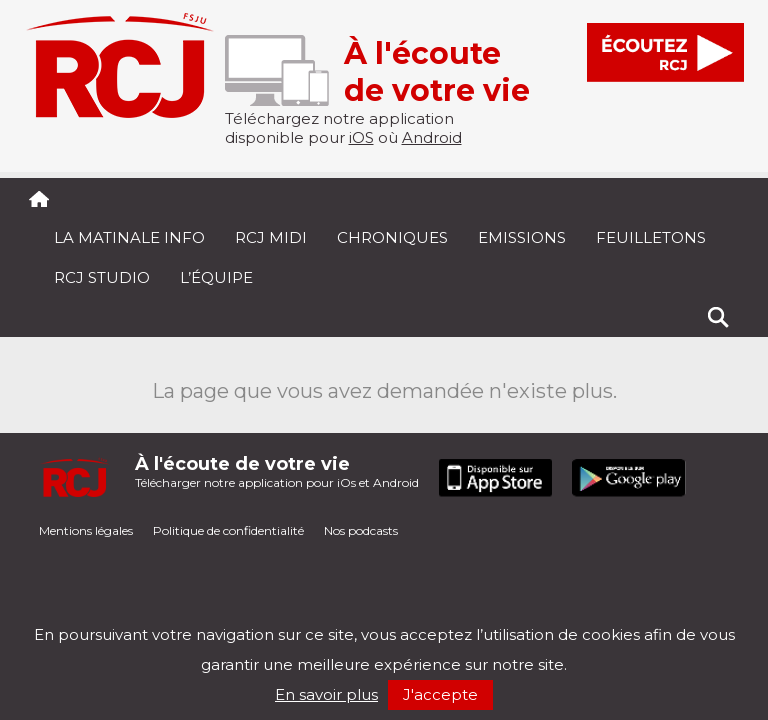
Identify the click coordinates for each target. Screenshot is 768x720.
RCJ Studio (102, 277)
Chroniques (392, 237)
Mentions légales (86, 530)
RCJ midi (271, 237)
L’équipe (216, 277)
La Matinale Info (129, 237)
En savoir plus (326, 694)
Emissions (522, 237)
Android (432, 137)
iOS (361, 137)
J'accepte (440, 694)
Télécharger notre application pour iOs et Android (277, 471)
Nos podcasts (361, 530)
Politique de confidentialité (228, 530)
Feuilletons (651, 237)
